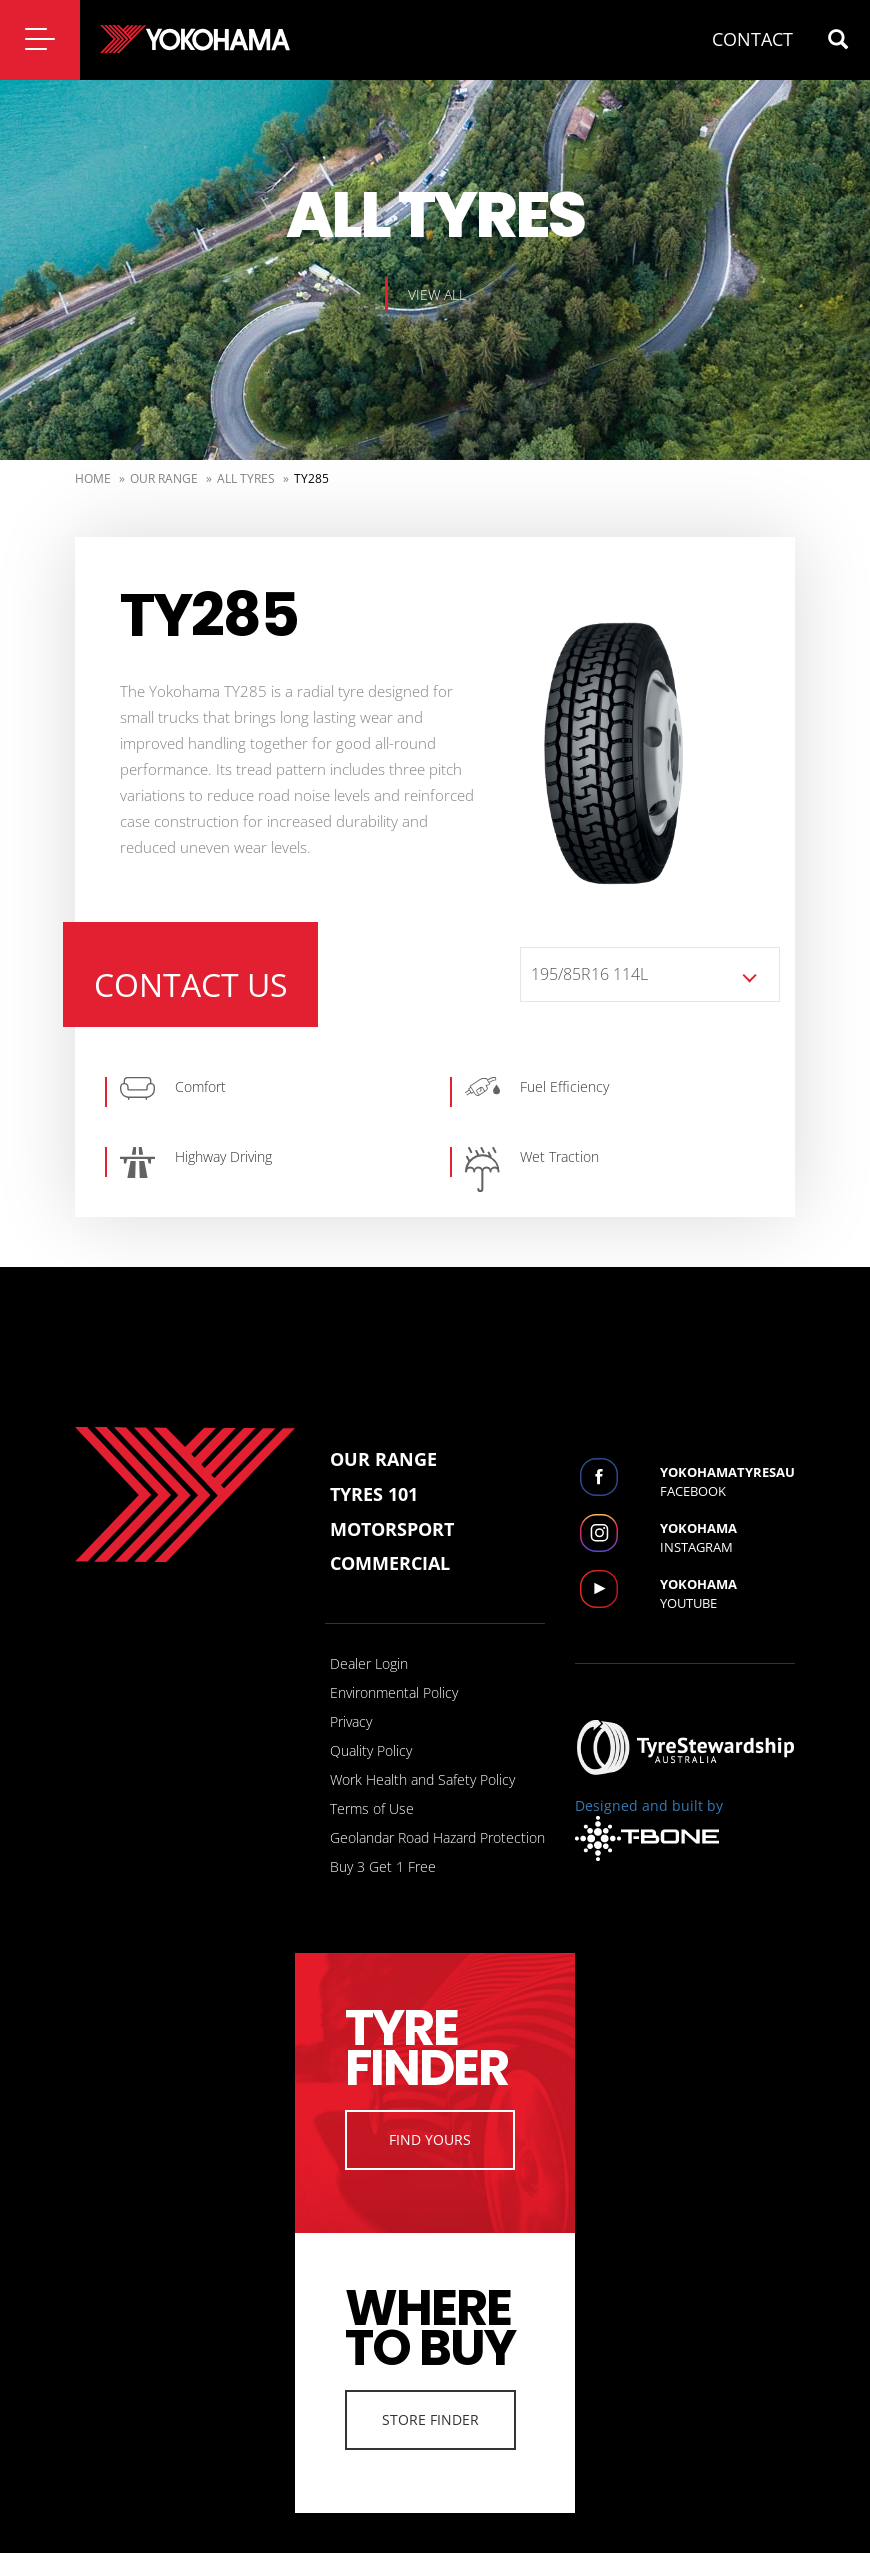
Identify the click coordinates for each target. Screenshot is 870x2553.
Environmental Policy (394, 1692)
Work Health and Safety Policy (422, 1779)
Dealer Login (369, 1663)
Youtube (727, 1593)
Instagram (727, 1537)
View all (437, 294)
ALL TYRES (246, 478)
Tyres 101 (374, 1494)
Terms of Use (372, 1808)
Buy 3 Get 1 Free (383, 1866)
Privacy (351, 1721)
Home (93, 478)
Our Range (164, 478)
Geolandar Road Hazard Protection (437, 1837)
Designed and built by (649, 1828)
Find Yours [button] (430, 2139)
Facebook (727, 1481)
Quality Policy (371, 1750)
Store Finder (430, 2419)
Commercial (390, 1563)
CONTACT (752, 39)
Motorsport (392, 1529)
